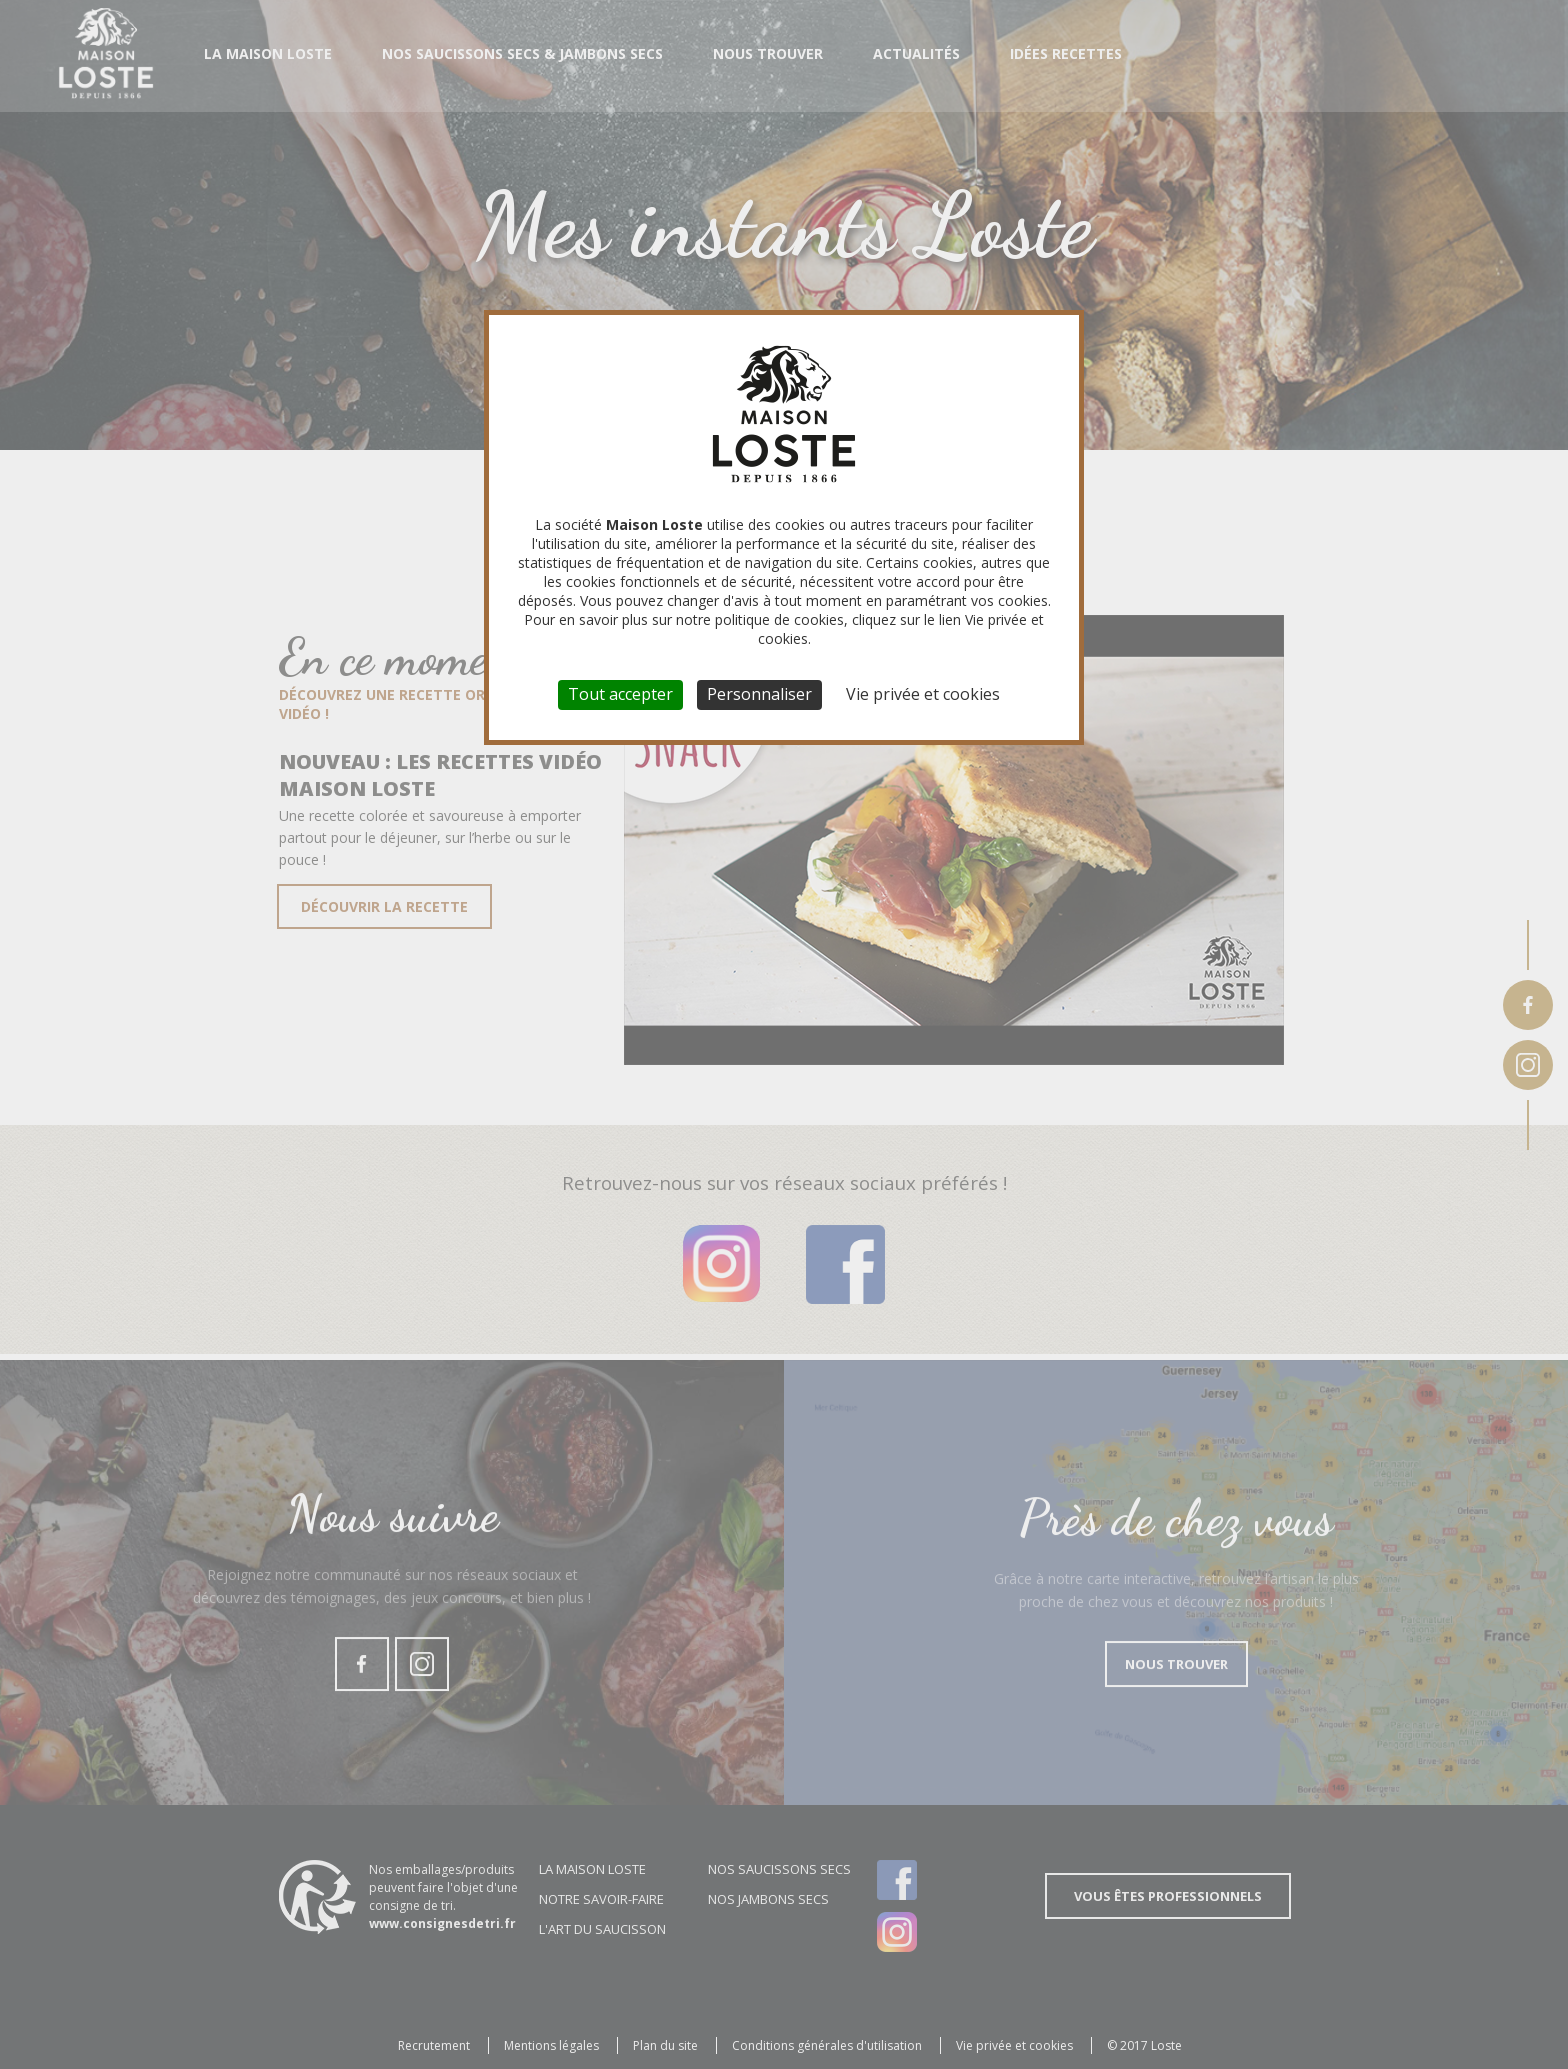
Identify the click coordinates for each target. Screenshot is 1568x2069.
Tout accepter (620, 694)
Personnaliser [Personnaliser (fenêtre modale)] (759, 694)
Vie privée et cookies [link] (923, 694)
